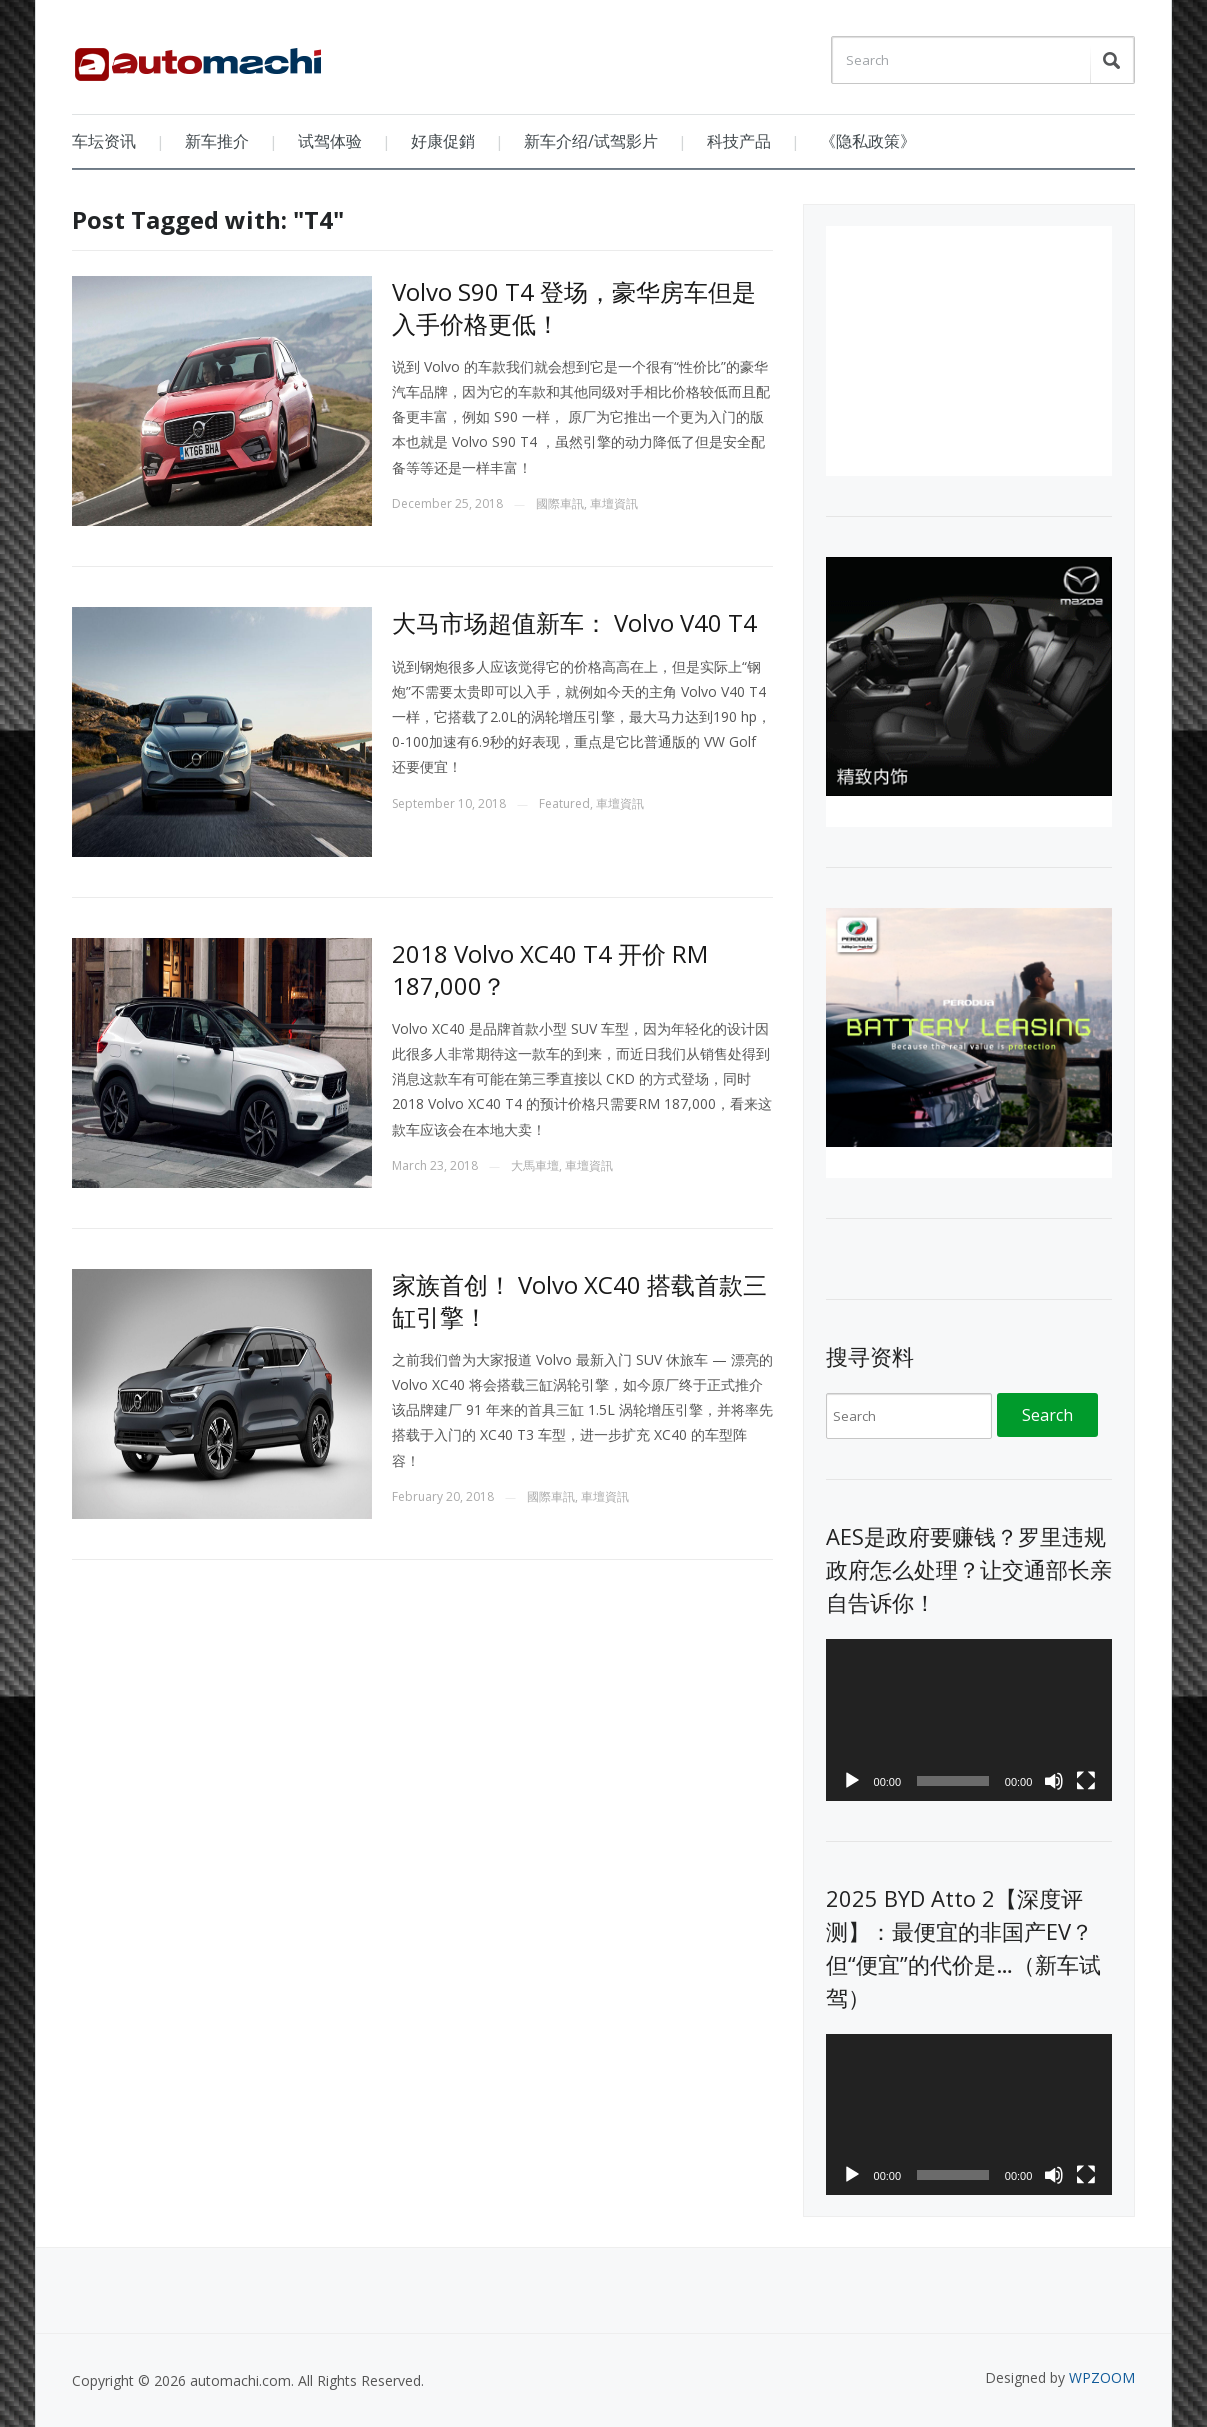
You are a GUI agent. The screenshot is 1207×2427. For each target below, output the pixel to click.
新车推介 (217, 141)
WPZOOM (1102, 2377)
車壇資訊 (614, 503)
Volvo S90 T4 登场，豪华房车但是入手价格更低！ (574, 307)
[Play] (852, 1781)
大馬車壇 (535, 1165)
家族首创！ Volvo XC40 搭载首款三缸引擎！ (579, 1300)
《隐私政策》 (868, 141)
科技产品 (739, 141)
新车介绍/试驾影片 (591, 141)
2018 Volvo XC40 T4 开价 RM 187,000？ (550, 969)
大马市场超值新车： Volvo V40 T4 (574, 622)
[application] (969, 1719)
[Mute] (1054, 1781)
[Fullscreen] (1086, 1781)
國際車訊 (560, 503)
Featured (564, 803)
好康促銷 (443, 141)
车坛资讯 (104, 141)
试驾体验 (330, 141)
